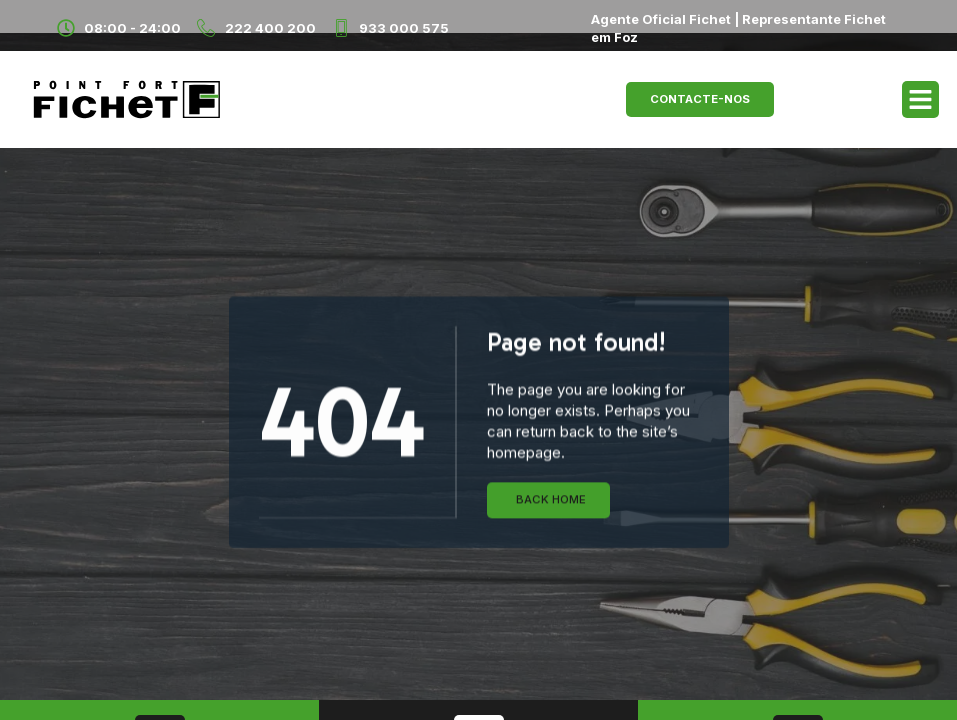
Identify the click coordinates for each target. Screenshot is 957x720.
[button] (921, 100)
